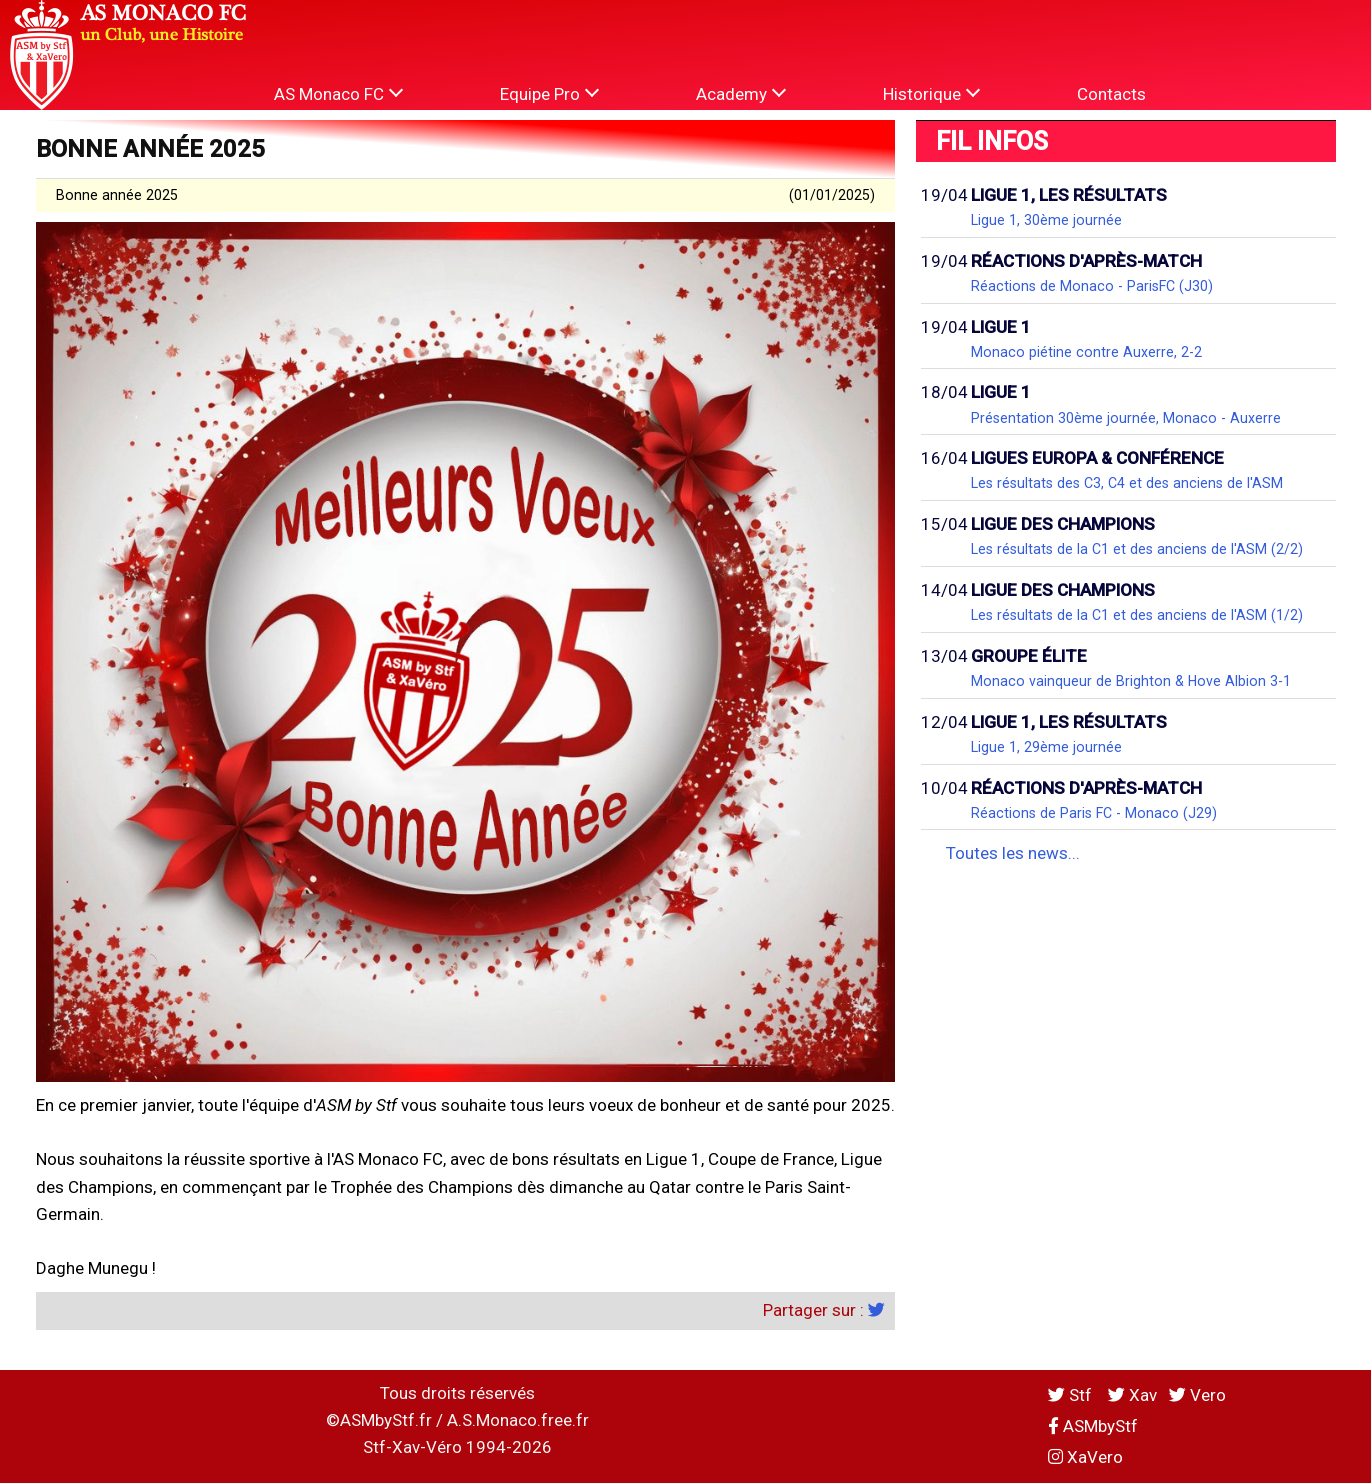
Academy (741, 93)
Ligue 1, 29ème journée (1046, 747)
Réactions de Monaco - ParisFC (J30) (1092, 286)
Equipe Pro (549, 93)
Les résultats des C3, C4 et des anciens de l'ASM (1127, 483)
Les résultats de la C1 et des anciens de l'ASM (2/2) (1137, 549)
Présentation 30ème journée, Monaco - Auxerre (1126, 418)
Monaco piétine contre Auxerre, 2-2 (1086, 352)
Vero (1197, 1395)
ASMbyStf (1093, 1426)
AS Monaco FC (338, 93)
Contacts (1111, 94)
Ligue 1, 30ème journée (1046, 220)
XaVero (1085, 1457)
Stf (1072, 1395)
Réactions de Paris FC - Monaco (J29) (1094, 813)
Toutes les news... (1013, 853)
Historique (931, 93)
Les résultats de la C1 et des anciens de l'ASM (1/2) (1137, 615)
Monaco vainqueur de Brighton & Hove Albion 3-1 (1131, 681)
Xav (1132, 1395)
